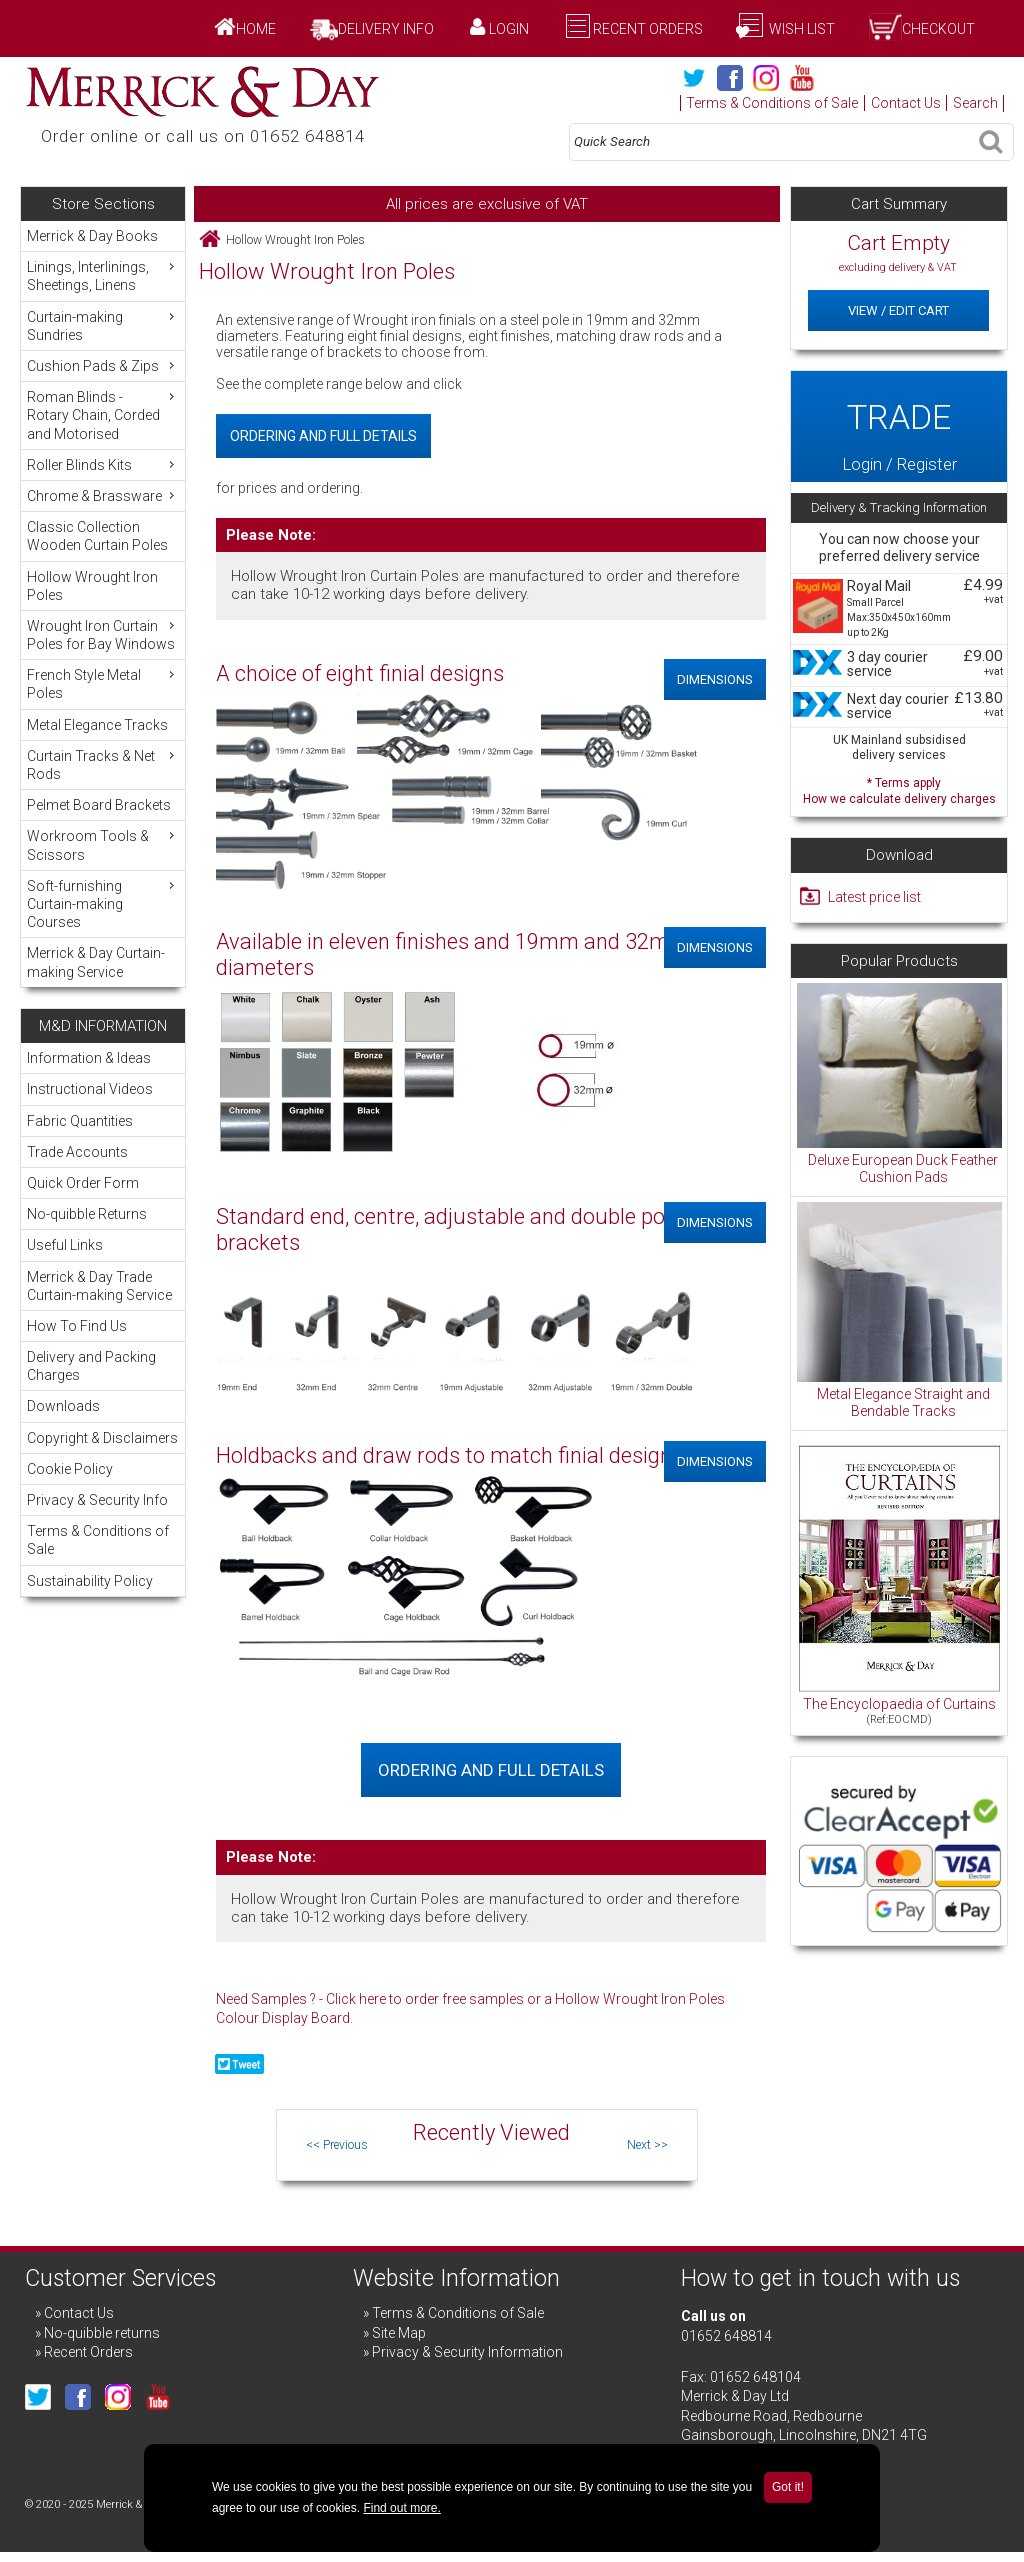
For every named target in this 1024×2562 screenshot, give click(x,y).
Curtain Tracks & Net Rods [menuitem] (103, 764)
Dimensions (715, 679)
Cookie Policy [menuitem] (70, 1469)
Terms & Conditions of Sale (772, 103)
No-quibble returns (102, 2333)
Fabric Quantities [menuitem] (80, 1121)
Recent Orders (648, 29)
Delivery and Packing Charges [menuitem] (91, 1366)
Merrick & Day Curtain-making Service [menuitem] (96, 962)
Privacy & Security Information (467, 2352)
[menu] (102, 604)
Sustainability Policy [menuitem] (90, 1581)
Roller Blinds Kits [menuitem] (103, 464)
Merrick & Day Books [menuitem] (92, 236)
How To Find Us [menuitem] (77, 1326)
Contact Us (906, 103)
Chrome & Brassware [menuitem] (103, 495)
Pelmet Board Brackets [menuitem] (99, 805)
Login (509, 29)
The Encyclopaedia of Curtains (899, 1704)
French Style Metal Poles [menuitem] (103, 683)
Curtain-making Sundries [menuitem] (103, 325)
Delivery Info (386, 29)
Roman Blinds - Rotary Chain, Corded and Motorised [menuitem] (103, 414)
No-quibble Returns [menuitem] (87, 1214)
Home (256, 29)
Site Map (399, 2333)
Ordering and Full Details (323, 436)
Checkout (938, 29)
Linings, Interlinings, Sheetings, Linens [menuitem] (103, 275)
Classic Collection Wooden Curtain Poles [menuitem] (97, 536)
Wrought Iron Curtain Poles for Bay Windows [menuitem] (103, 634)
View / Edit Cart (898, 310)
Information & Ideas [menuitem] (89, 1058)
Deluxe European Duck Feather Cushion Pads (903, 1169)
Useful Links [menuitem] (65, 1245)
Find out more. (401, 2508)
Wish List (800, 29)
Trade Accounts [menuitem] (77, 1152)
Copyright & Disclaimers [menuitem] (102, 1438)
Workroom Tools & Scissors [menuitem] (103, 844)
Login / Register (899, 427)
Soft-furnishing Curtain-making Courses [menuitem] (103, 903)
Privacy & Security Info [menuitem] (97, 1500)
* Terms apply (899, 788)
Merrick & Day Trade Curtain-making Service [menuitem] (99, 1286)
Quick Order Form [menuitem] (83, 1183)
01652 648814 (726, 2336)
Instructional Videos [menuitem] (90, 1089)
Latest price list (874, 897)
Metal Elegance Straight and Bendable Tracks (903, 1403)
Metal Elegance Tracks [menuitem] (97, 725)
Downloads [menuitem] (63, 1406)
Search (975, 103)
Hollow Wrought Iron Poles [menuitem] (92, 586)
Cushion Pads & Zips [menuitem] (103, 365)
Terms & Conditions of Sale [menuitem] (98, 1540)
